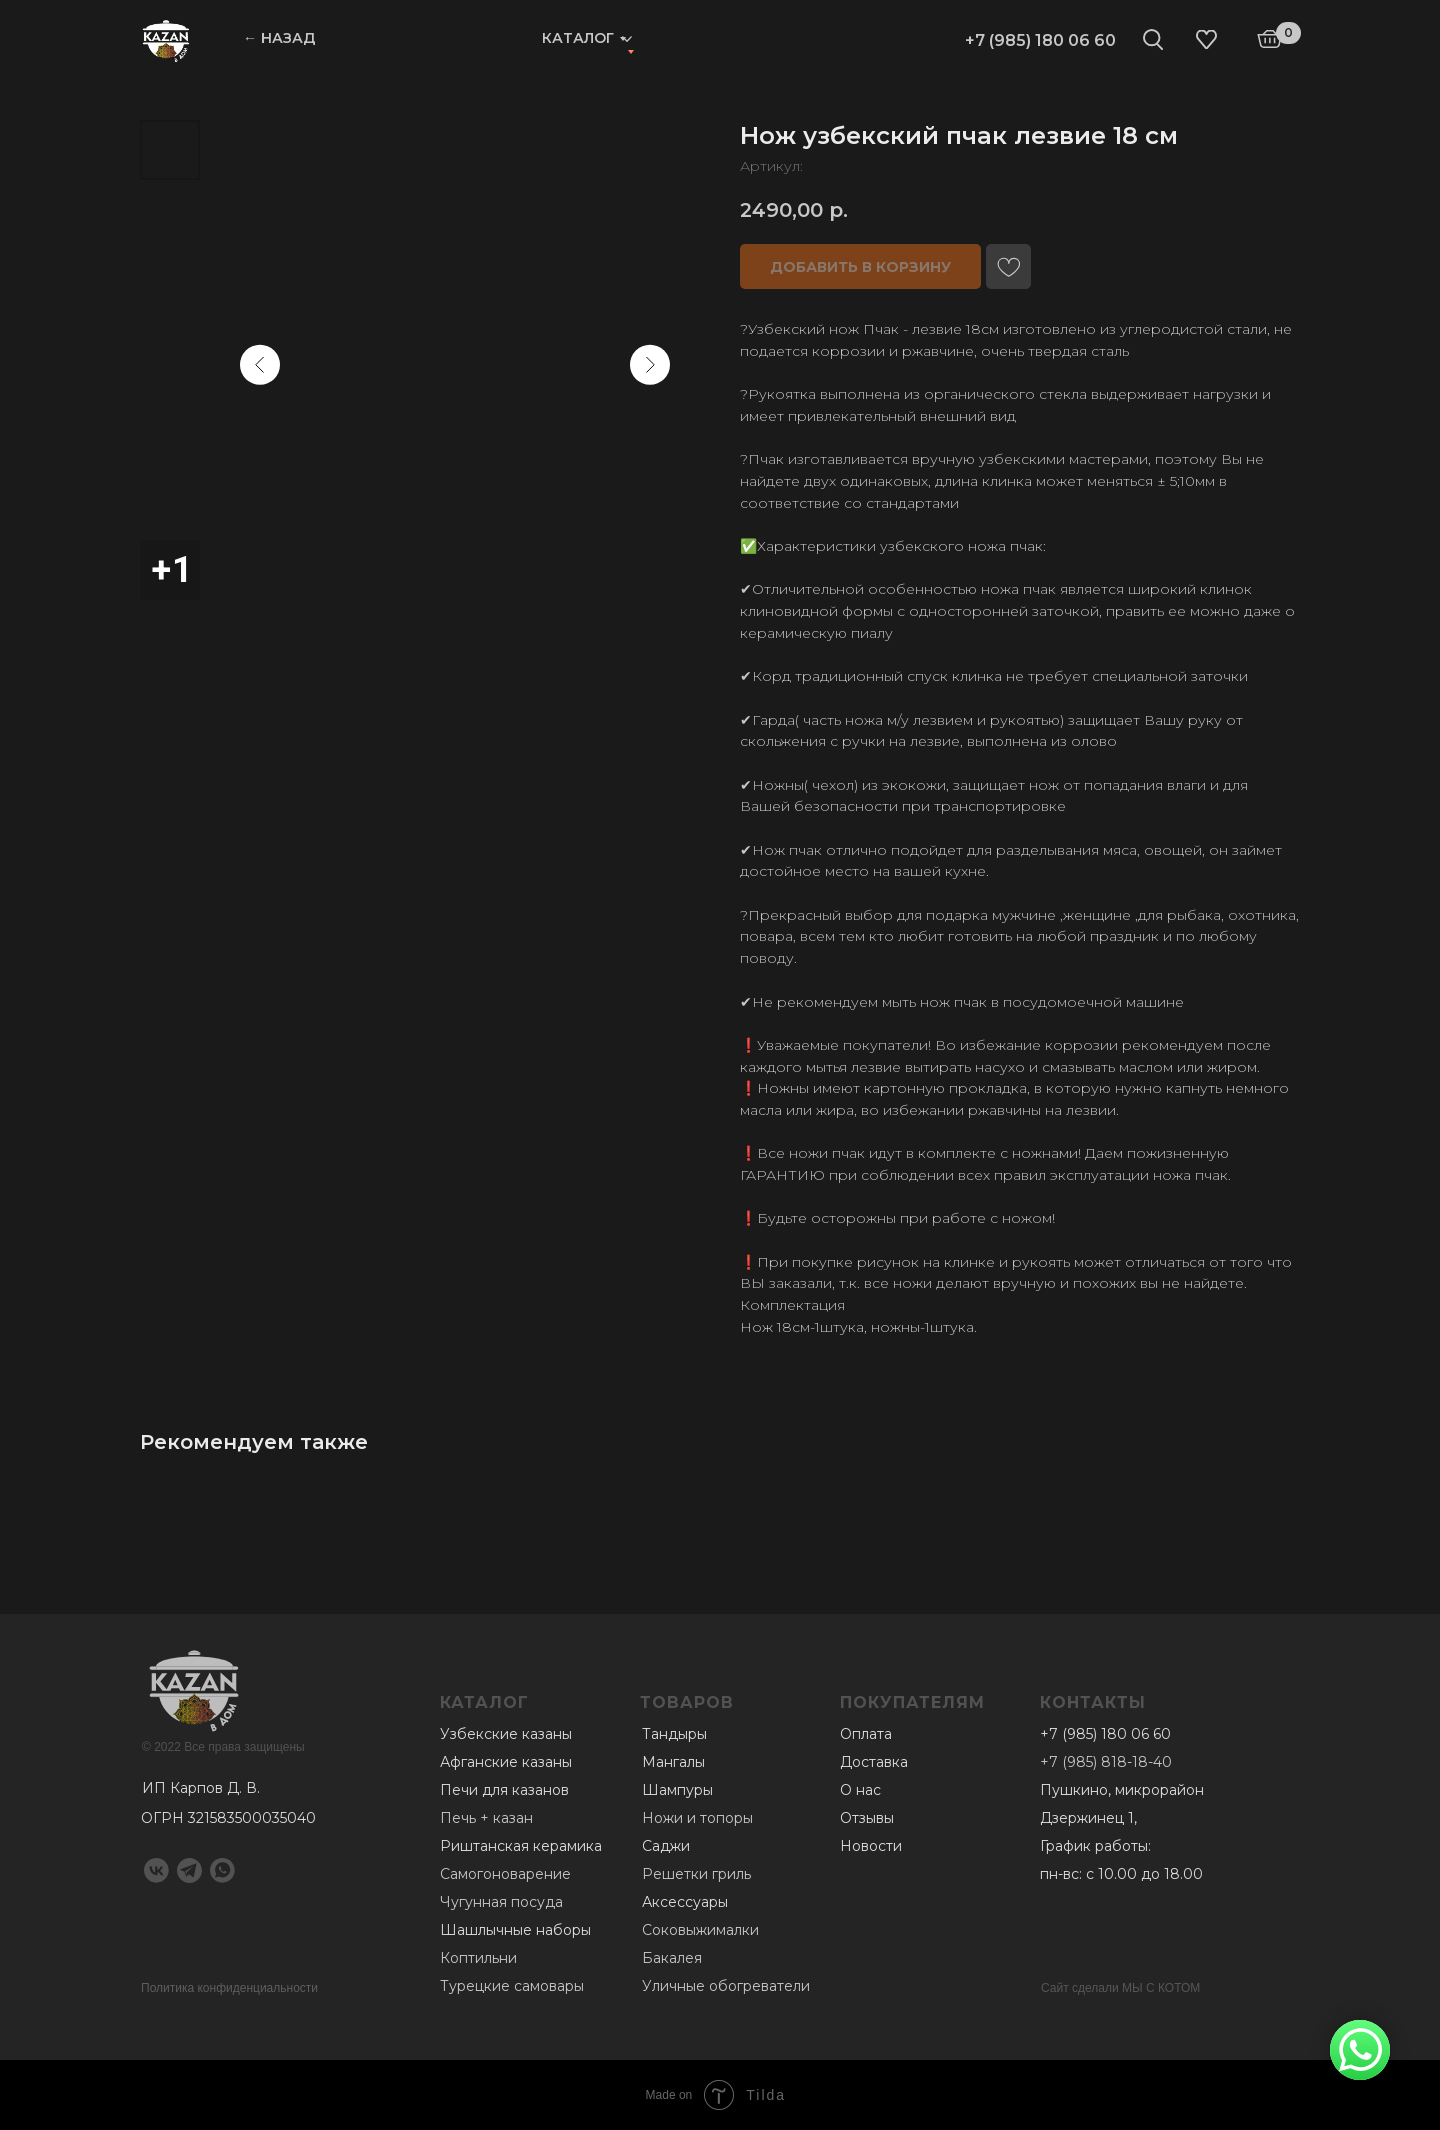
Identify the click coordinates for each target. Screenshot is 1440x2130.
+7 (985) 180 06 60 (1040, 40)
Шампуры (677, 1790)
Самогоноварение (505, 1874)
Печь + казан (486, 1818)
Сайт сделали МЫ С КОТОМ (1120, 1988)
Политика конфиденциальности (229, 1988)
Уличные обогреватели (726, 1986)
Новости (871, 1846)
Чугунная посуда (501, 1902)
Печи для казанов (504, 1790)
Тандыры (674, 1734)
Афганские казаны (506, 1762)
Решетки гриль (696, 1874)
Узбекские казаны (506, 1734)
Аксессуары (685, 1902)
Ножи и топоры (697, 1818)
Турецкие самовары (512, 1986)
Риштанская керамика (521, 1846)
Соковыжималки (700, 1930)
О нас (860, 1790)
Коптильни (478, 1958)
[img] (166, 40)
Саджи (666, 1846)
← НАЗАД (279, 38)
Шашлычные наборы (515, 1930)
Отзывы (867, 1818)
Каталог (578, 38)
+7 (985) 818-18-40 (1106, 1762)
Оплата (866, 1734)
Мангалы (673, 1762)
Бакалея (672, 1958)
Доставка (874, 1762)
